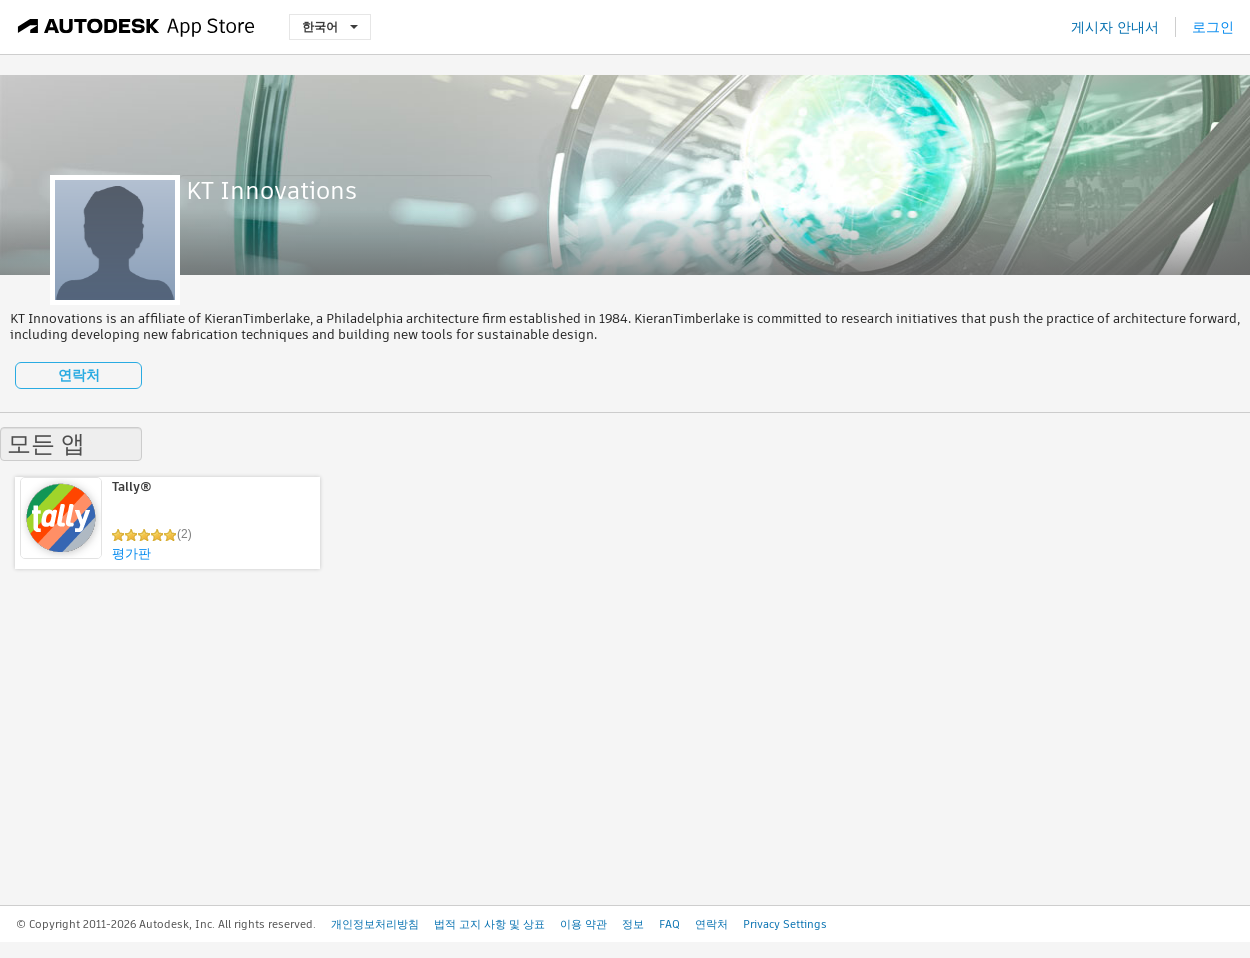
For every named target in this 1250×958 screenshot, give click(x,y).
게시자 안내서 (1115, 27)
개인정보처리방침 (375, 924)
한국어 (330, 26)
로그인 (1213, 27)
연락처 (79, 375)
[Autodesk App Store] (136, 27)
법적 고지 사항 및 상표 (489, 924)
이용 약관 (583, 924)
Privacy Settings (785, 924)
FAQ (669, 924)
